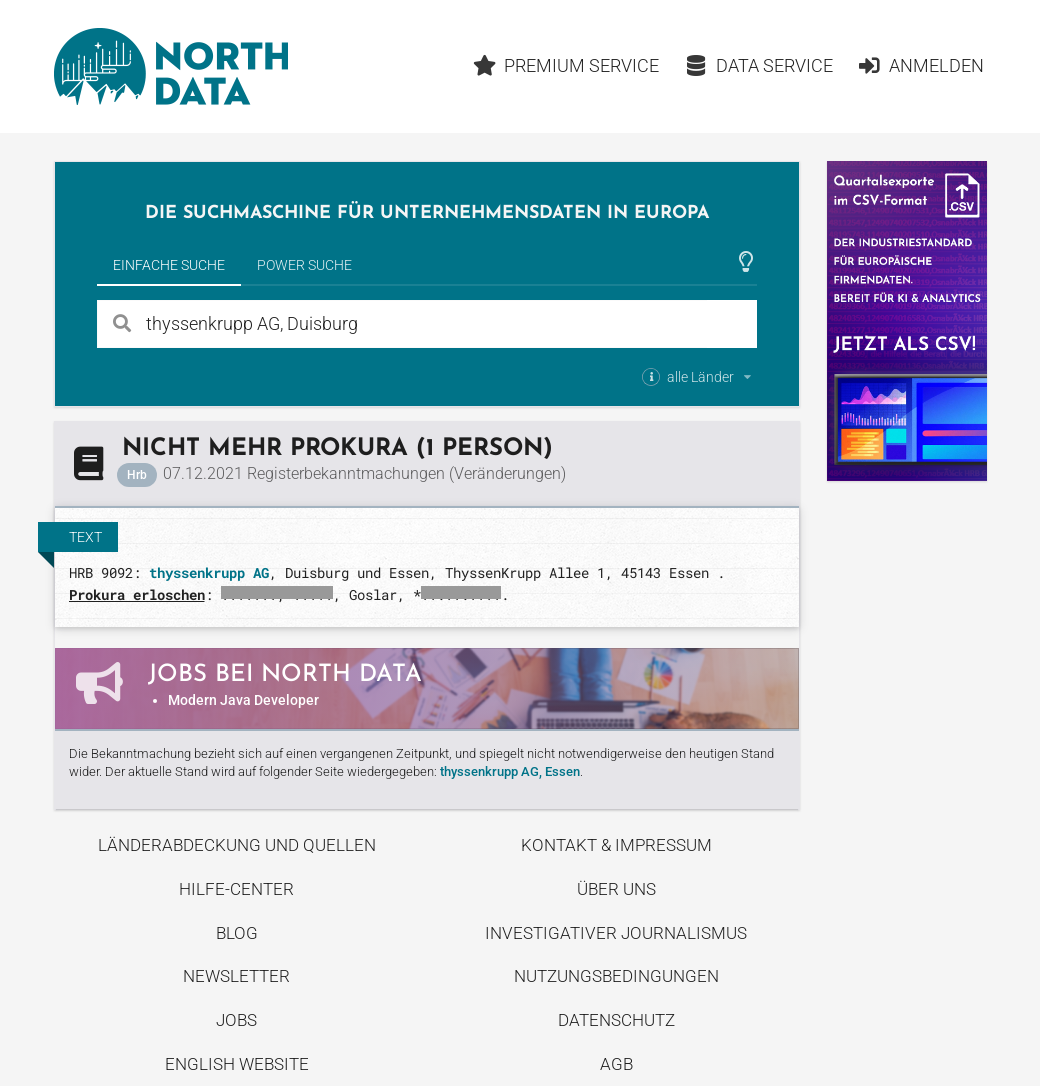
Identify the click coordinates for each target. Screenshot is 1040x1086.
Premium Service (566, 65)
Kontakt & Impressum (616, 845)
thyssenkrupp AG (209, 572)
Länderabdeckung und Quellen (237, 845)
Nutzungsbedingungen (616, 976)
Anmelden (920, 65)
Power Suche (304, 265)
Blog (237, 933)
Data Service (758, 65)
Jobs (236, 1020)
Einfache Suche (169, 265)
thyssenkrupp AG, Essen (510, 771)
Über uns (616, 889)
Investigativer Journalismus (616, 933)
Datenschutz (616, 1020)
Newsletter (236, 976)
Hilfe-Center (236, 889)
